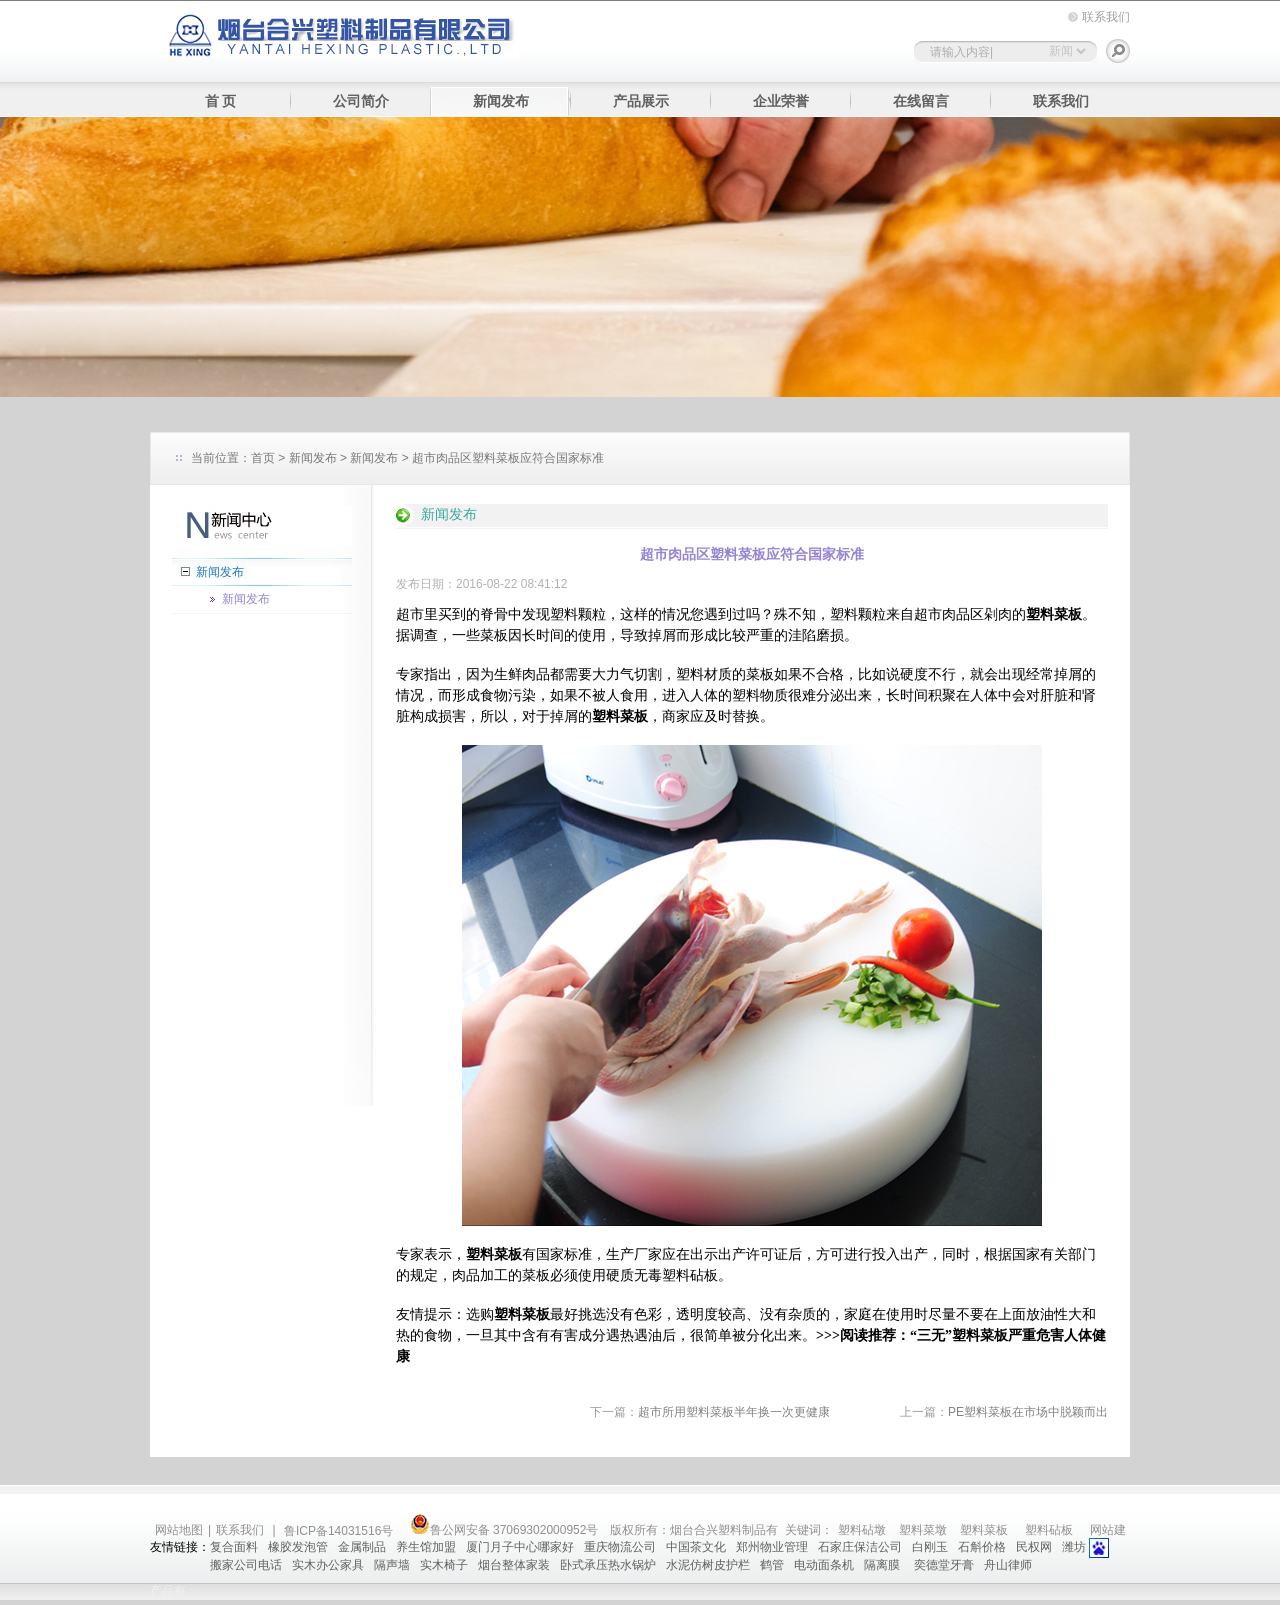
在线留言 (921, 101)
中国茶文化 (696, 1547)
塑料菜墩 (923, 1530)
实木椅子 (444, 1565)
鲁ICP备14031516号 (340, 1531)
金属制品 (362, 1547)
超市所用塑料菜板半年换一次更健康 (734, 1412)
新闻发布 (501, 101)
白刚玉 (930, 1547)
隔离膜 (883, 1565)
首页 (263, 458)
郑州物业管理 (772, 1547)
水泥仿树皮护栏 (708, 1565)
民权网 (1034, 1547)
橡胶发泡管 (298, 1547)
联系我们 (1106, 17)
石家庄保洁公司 (860, 1547)
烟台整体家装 (514, 1565)
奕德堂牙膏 (944, 1565)
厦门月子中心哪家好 (520, 1547)
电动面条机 (824, 1565)
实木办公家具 (328, 1565)
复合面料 (234, 1547)
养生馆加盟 (426, 1547)
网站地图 (179, 1530)
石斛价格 (982, 1547)
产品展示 (641, 101)
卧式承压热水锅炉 (608, 1565)
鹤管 (772, 1565)
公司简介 (361, 101)
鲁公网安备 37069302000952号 (504, 1530)
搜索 (1118, 51)
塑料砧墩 (862, 1530)
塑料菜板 (984, 1530)
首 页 (221, 101)
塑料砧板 (1049, 1530)
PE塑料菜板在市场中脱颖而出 (1028, 1412)
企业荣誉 (781, 101)
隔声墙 (392, 1565)
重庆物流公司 (620, 1547)
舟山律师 (1008, 1565)
